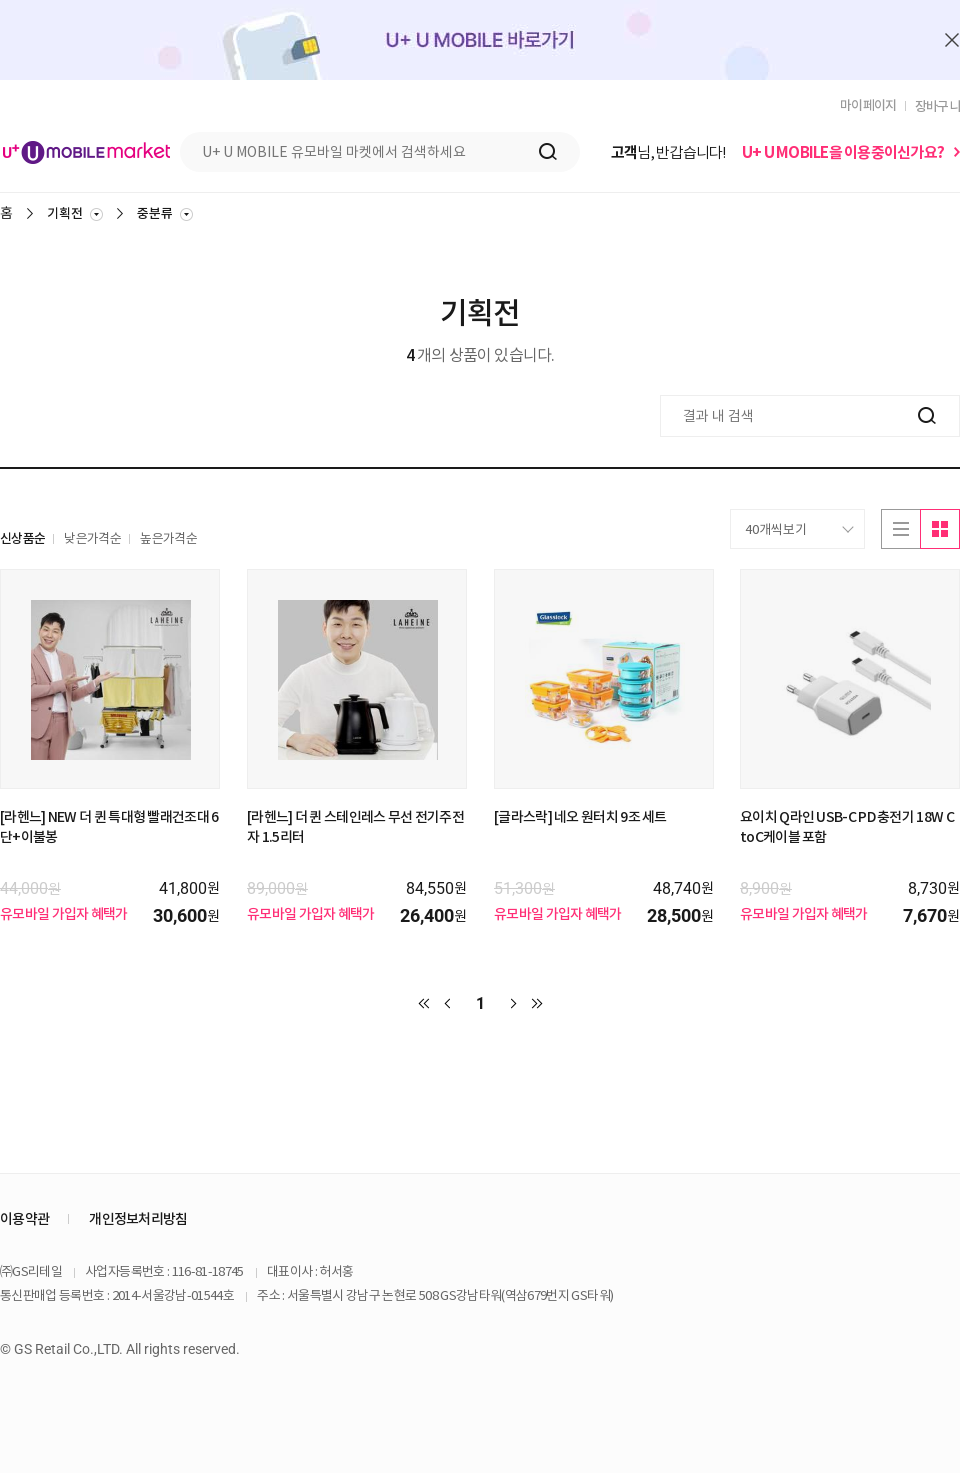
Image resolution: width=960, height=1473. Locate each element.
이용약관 (24, 1219)
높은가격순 (168, 538)
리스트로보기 (900, 529)
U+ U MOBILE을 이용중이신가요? (843, 152)
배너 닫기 (952, 40)
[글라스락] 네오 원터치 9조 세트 (580, 817)
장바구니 (937, 106)
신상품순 (22, 538)
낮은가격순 (92, 538)
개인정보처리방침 (138, 1219)
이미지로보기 (940, 529)
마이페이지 (868, 105)
